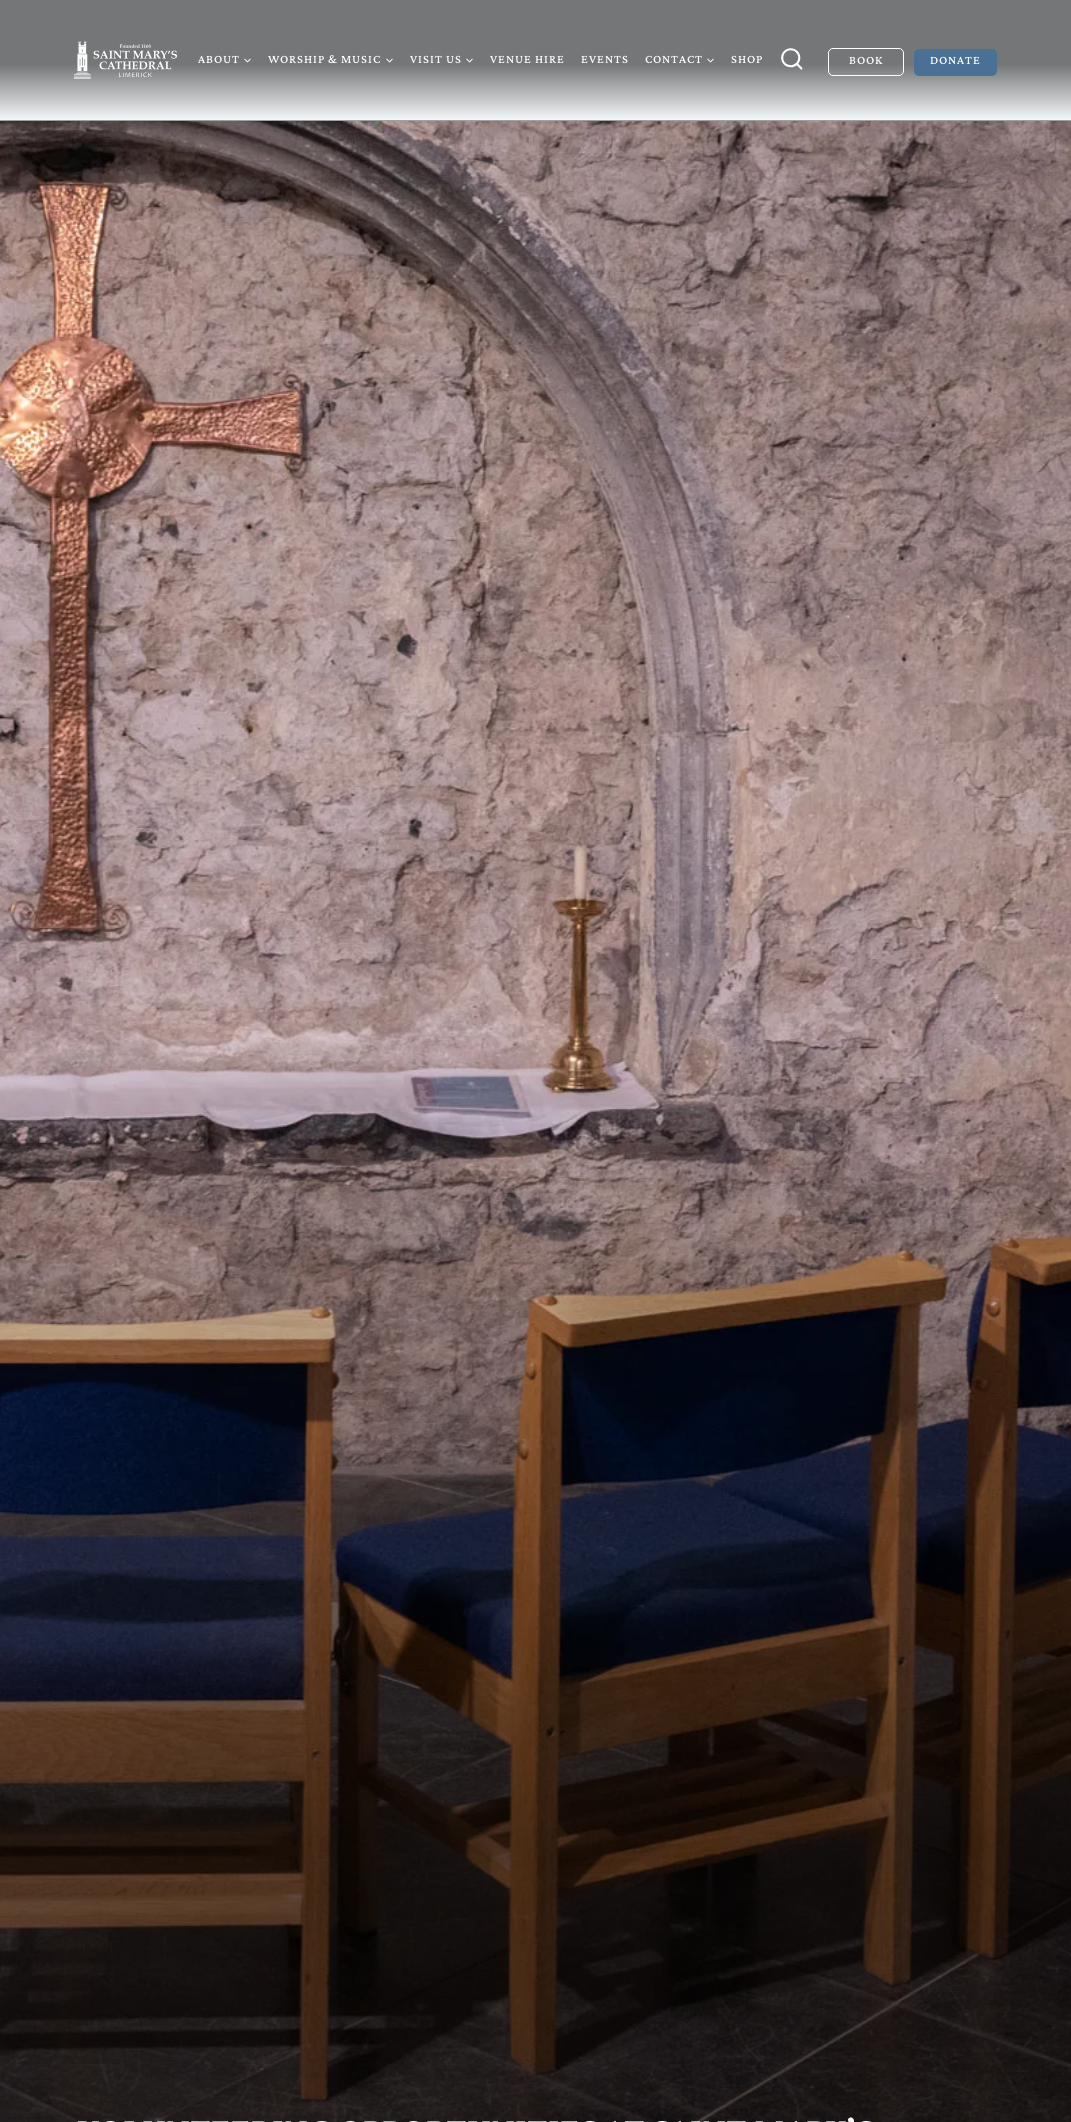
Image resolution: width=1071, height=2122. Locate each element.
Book (866, 60)
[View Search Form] (792, 60)
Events (605, 59)
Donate (955, 60)
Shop (747, 59)
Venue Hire (527, 59)
